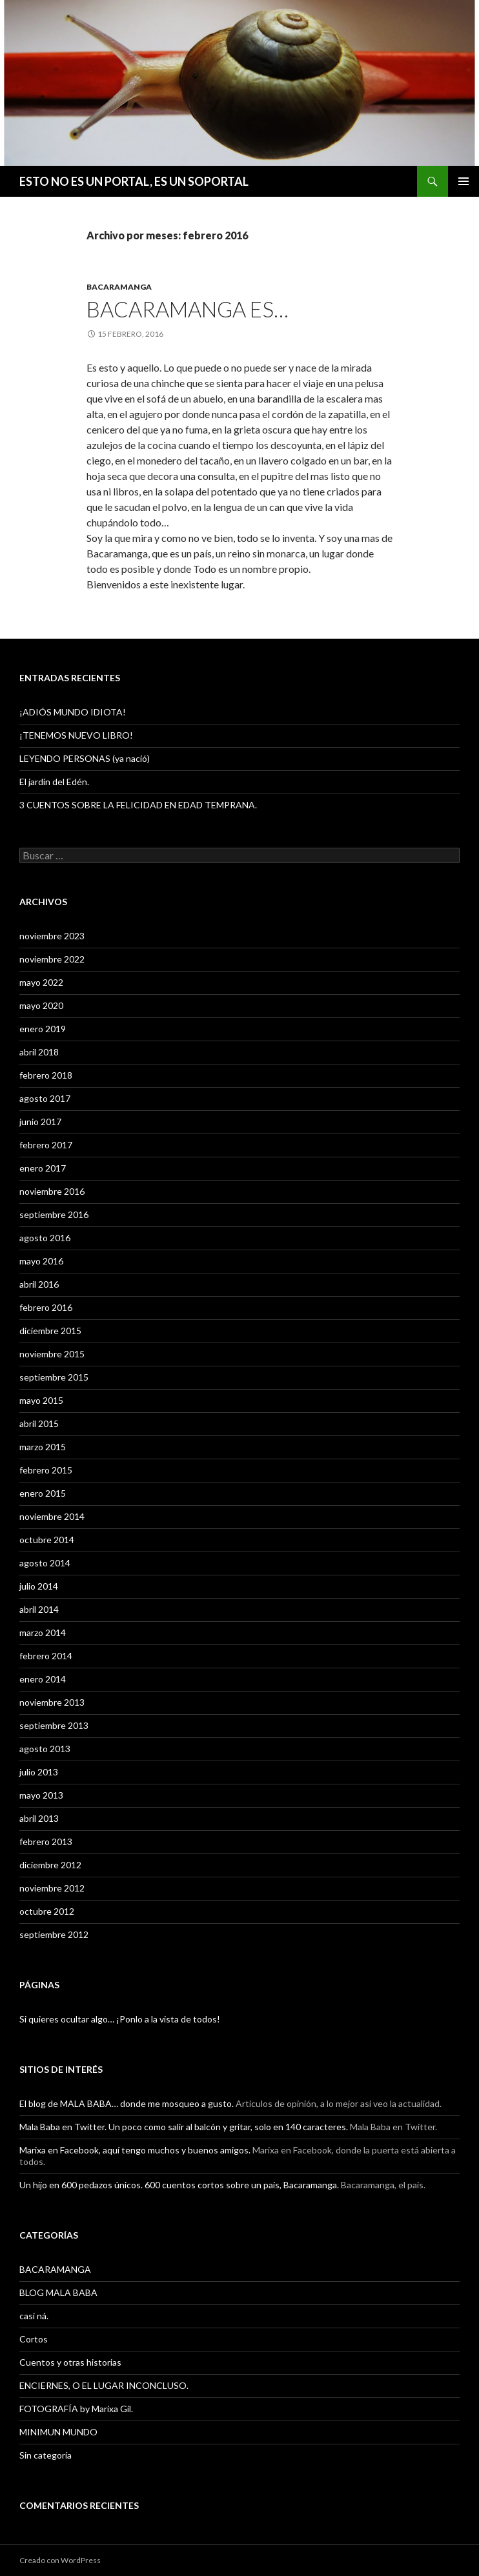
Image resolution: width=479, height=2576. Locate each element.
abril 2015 (39, 1423)
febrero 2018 (45, 1075)
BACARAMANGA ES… (188, 309)
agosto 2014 (44, 1562)
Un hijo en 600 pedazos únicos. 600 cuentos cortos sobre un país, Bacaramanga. (179, 2184)
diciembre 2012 (50, 1864)
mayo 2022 (41, 982)
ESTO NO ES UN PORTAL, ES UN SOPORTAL (134, 181)
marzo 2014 (42, 1632)
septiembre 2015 (53, 1377)
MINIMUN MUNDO (58, 2431)
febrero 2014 (45, 1655)
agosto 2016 (44, 1237)
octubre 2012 (46, 1911)
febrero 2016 (45, 1307)
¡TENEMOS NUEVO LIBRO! (76, 735)
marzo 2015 (42, 1446)
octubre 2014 (46, 1539)
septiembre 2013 (53, 1725)
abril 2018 (39, 1051)
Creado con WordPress (60, 2560)
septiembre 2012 (53, 1934)
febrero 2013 (45, 1841)
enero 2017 (42, 1168)
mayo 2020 (41, 1005)
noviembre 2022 (52, 959)
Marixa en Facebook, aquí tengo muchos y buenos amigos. (134, 2149)
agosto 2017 (44, 1098)
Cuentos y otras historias (70, 2362)
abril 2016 (39, 1284)
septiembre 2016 (53, 1214)
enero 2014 (42, 1678)
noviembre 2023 (52, 935)
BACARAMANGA (119, 287)
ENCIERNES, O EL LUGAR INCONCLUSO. (104, 2385)
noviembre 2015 (52, 1353)
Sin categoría (45, 2455)
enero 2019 (42, 1028)
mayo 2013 (41, 1795)
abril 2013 (39, 1818)
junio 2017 (40, 1121)
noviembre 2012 (52, 1887)
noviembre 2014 (52, 1516)
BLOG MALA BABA (58, 2292)
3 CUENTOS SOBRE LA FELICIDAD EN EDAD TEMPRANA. (138, 804)
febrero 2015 (45, 1469)
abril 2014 (39, 1609)
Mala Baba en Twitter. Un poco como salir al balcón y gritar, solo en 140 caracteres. (183, 2126)
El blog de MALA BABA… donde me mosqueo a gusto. (126, 2103)
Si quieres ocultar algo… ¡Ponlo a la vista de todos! (119, 2018)
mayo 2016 (41, 1260)
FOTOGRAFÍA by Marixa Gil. (76, 2408)
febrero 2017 (45, 1144)
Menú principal (463, 181)
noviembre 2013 (52, 1702)
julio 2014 (38, 1586)
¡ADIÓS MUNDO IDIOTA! (72, 711)
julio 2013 (38, 1771)
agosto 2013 (44, 1748)
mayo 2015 (41, 1400)
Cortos (33, 2338)
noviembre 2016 (52, 1191)
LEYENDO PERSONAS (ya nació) (84, 758)
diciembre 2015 (50, 1330)
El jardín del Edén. (54, 781)
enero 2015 (42, 1493)
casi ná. (33, 2315)
